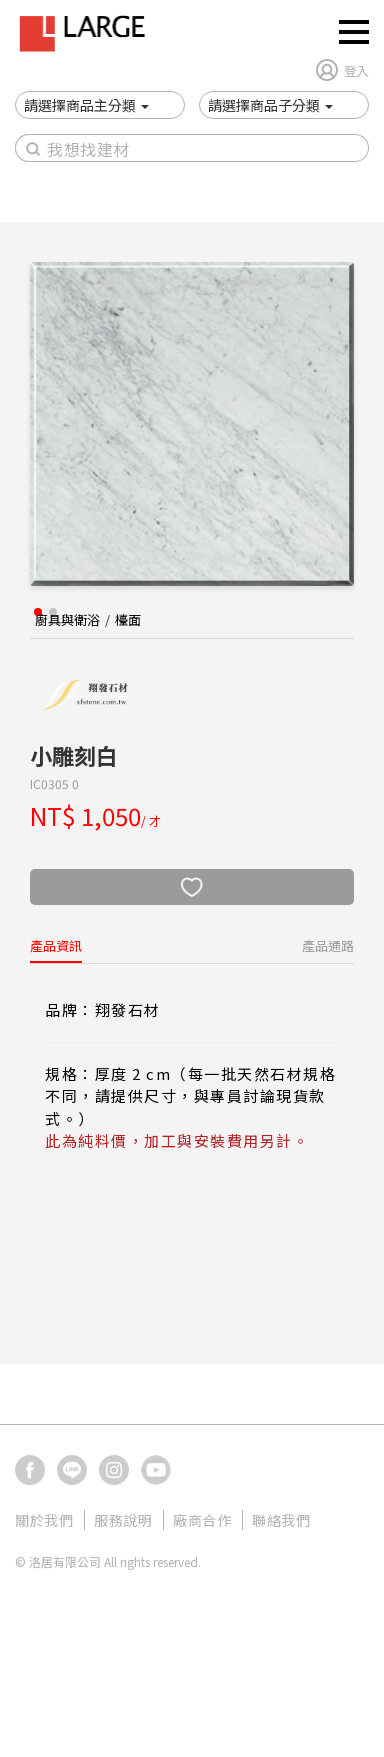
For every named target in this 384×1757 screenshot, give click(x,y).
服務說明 (123, 1520)
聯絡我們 (281, 1520)
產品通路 (328, 945)
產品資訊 (56, 945)
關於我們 (44, 1520)
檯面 (128, 619)
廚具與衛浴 (67, 619)
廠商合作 (202, 1520)
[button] (86, 105)
